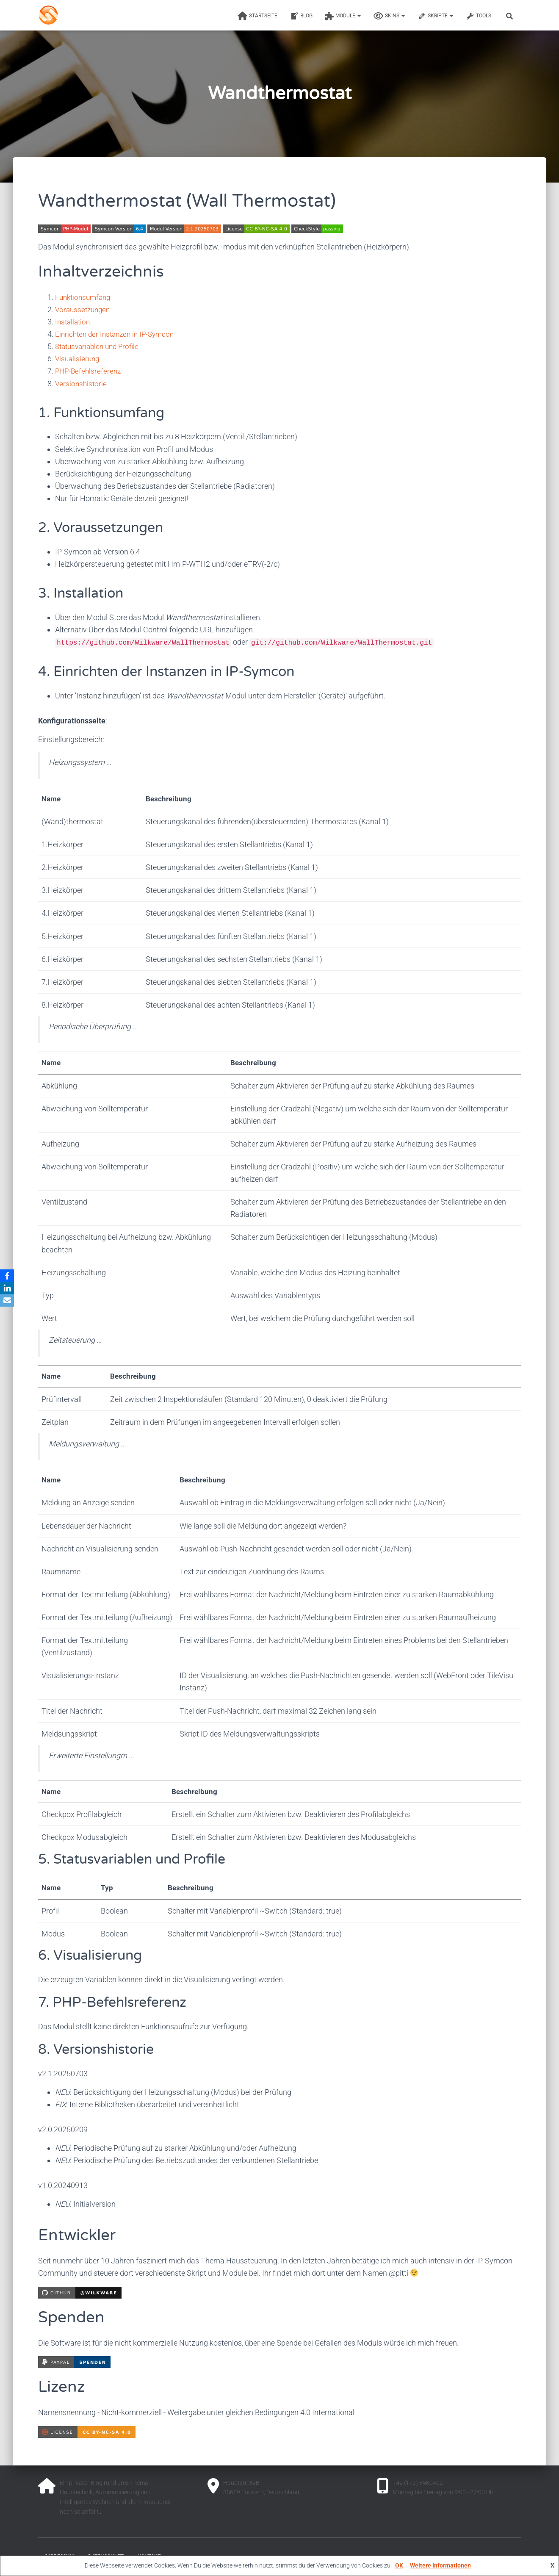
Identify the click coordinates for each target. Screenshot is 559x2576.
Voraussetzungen (84, 309)
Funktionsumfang (84, 297)
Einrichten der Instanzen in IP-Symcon (118, 334)
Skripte (435, 16)
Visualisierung (78, 358)
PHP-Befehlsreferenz (89, 370)
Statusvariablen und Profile (100, 346)
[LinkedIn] (8, 1288)
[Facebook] (8, 1275)
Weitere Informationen (440, 2565)
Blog (301, 16)
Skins (389, 16)
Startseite (257, 16)
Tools (478, 16)
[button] (359, 16)
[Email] (8, 1300)
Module (343, 16)
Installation (73, 321)
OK (399, 2565)
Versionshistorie (81, 383)
